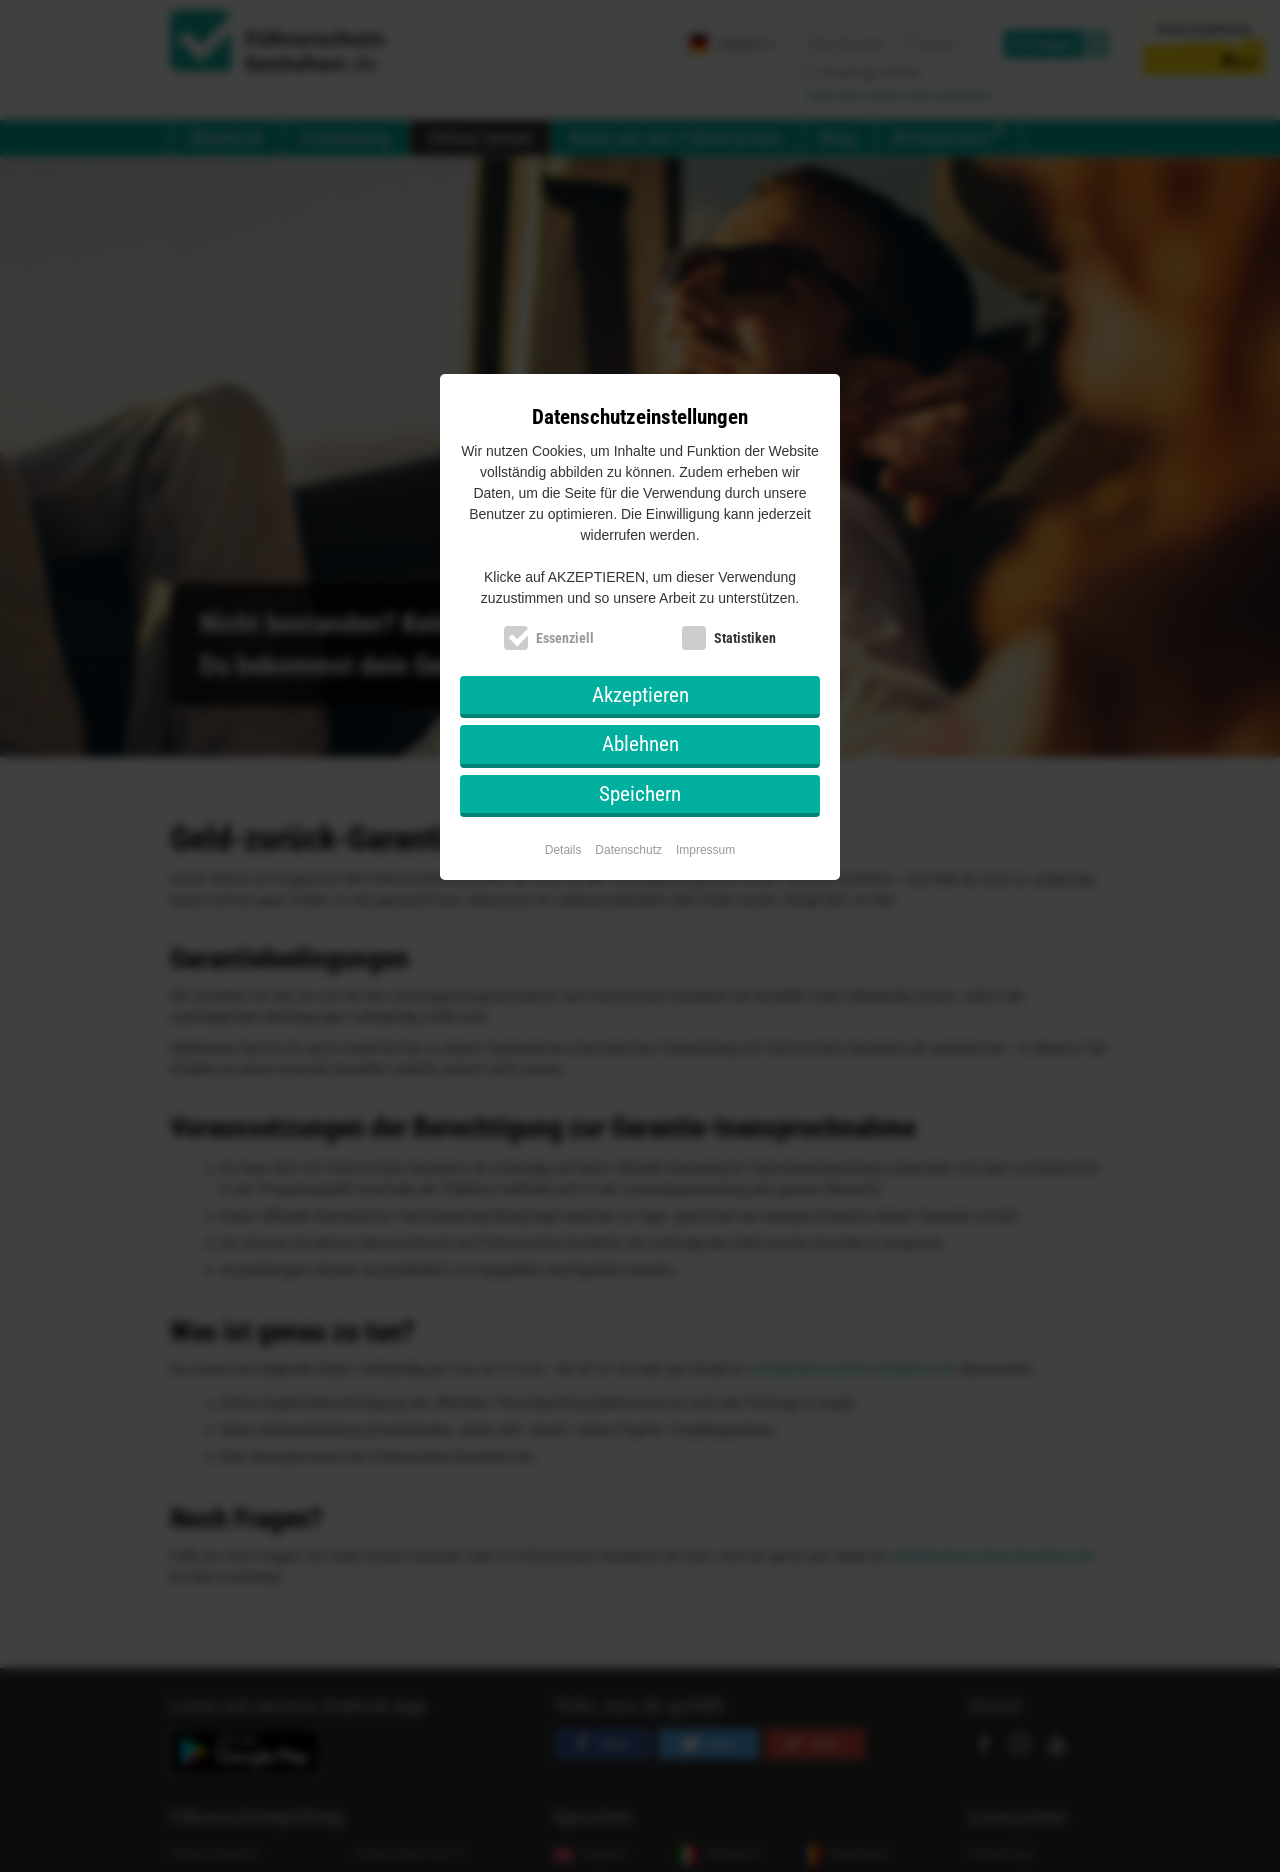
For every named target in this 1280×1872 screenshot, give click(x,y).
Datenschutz (628, 850)
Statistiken (745, 638)
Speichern (640, 794)
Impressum (705, 850)
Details (563, 850)
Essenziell (565, 638)
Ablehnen (640, 744)
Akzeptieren (640, 695)
